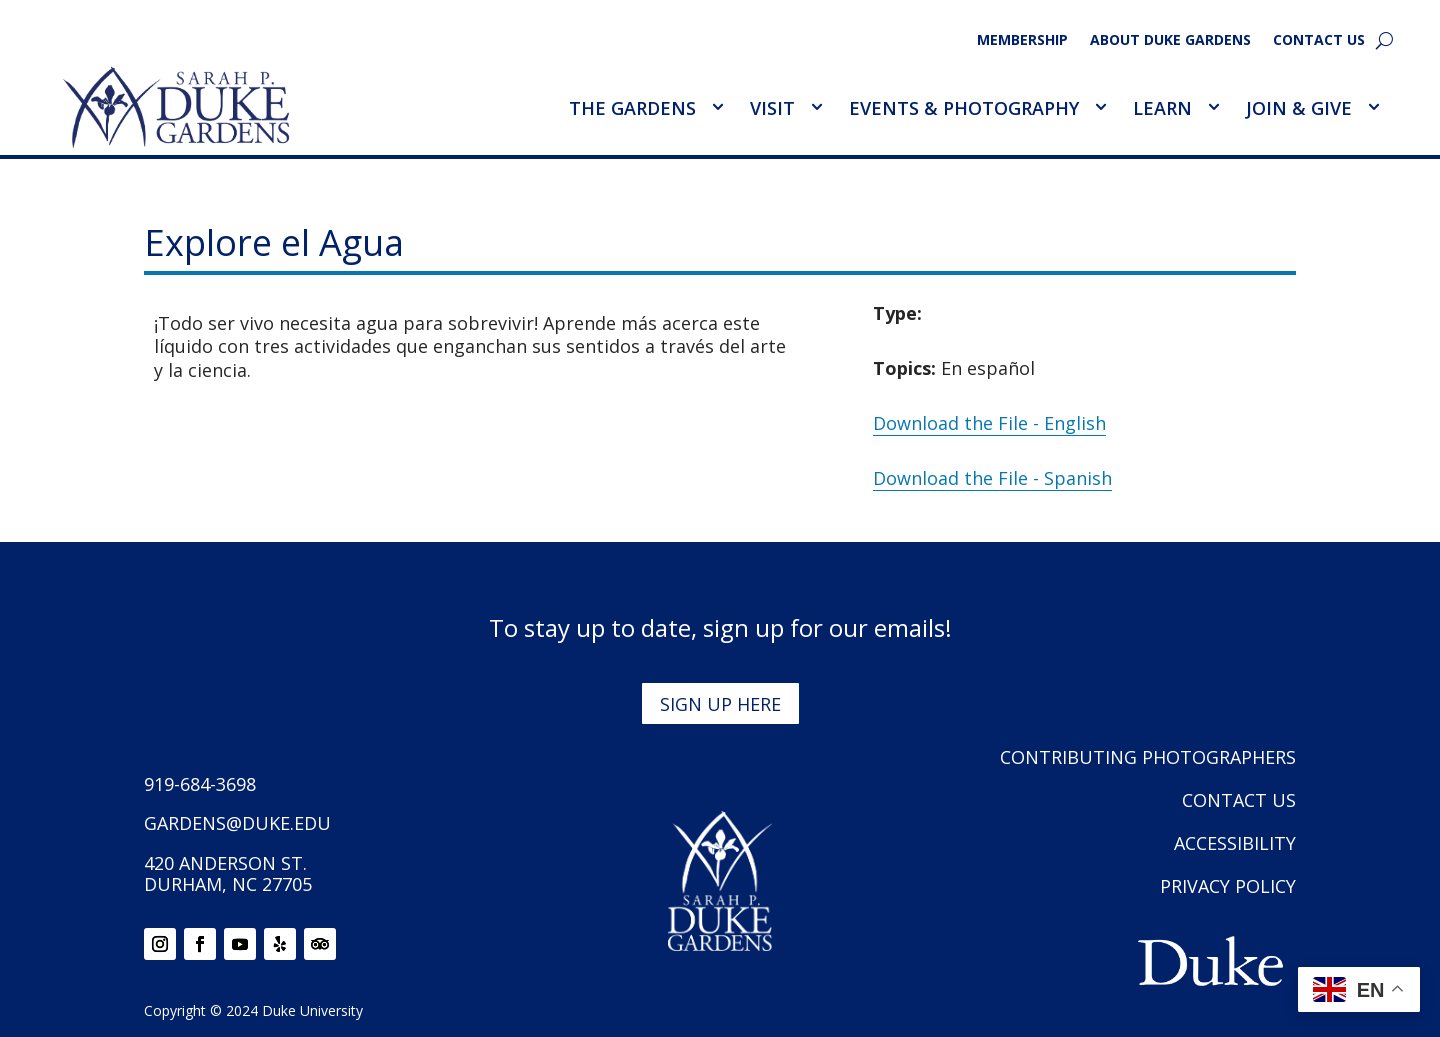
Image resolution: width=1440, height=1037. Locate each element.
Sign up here (720, 704)
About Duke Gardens (1170, 41)
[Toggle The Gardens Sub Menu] (717, 107)
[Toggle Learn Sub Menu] (1213, 107)
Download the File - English (989, 423)
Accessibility (1235, 843)
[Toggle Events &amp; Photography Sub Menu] (1100, 107)
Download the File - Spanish (992, 478)
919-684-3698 (200, 784)
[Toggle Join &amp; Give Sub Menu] (1373, 107)
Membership (1022, 41)
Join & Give (1299, 108)
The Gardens (632, 108)
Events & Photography (964, 108)
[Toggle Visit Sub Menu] (816, 107)
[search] (1384, 40)
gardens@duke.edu (237, 823)
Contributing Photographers (1148, 757)
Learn (1162, 108)
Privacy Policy (1228, 886)
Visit (772, 108)
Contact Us (1319, 41)
